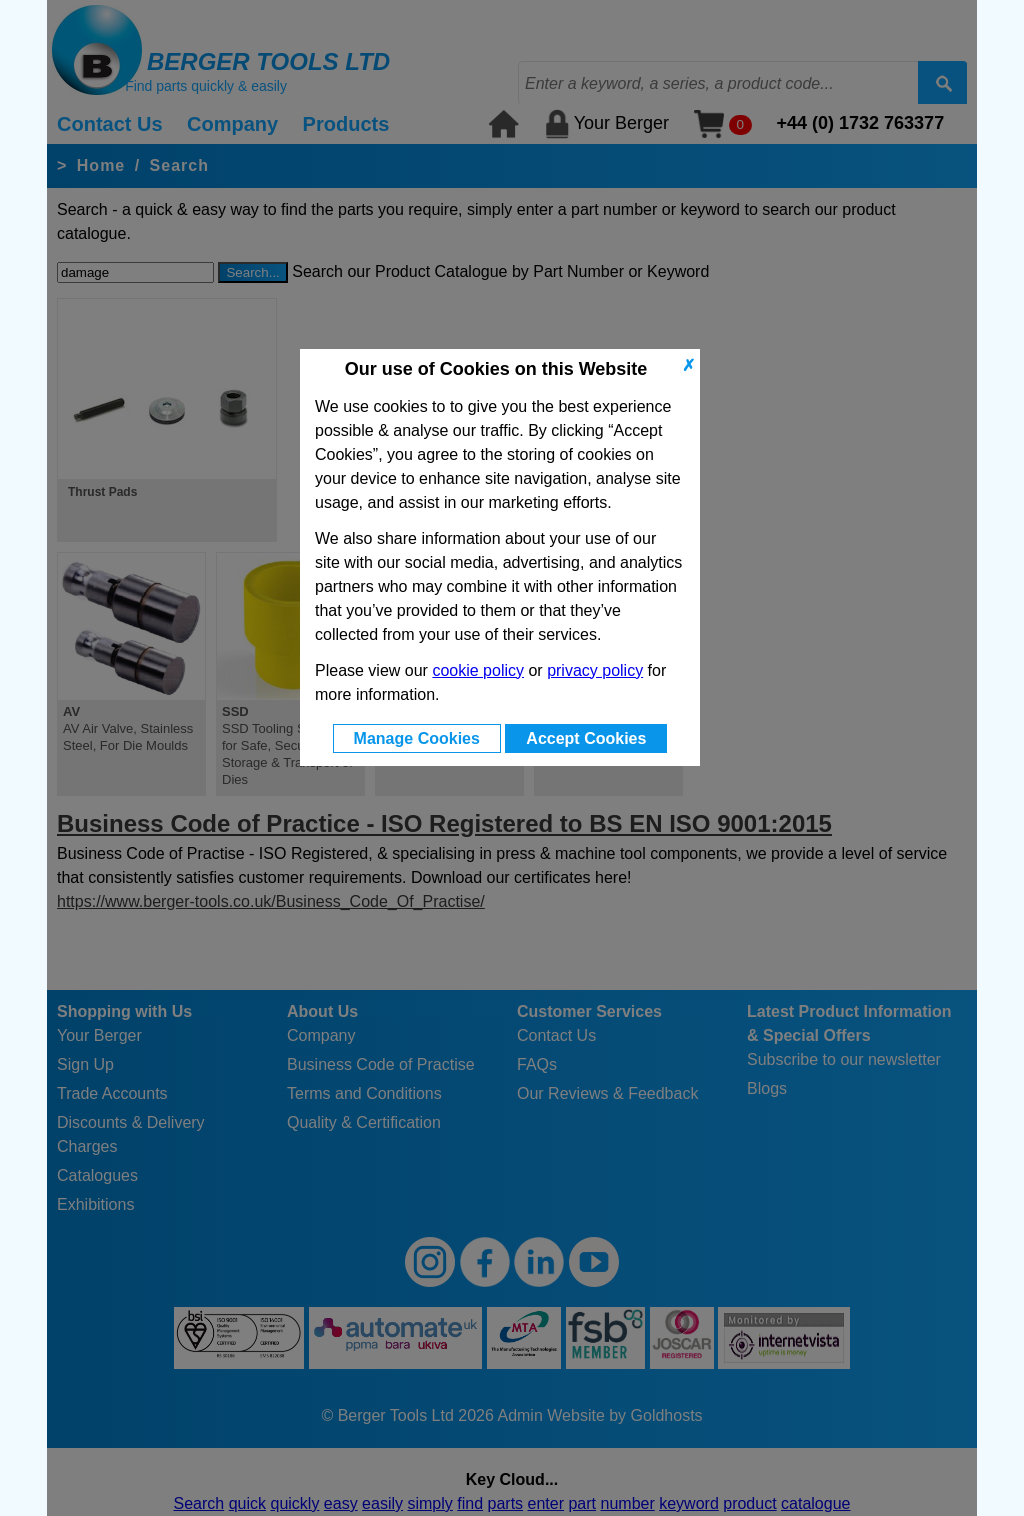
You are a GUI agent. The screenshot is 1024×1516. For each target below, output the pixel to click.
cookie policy (478, 670)
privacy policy (595, 670)
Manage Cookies (417, 738)
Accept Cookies (586, 738)
